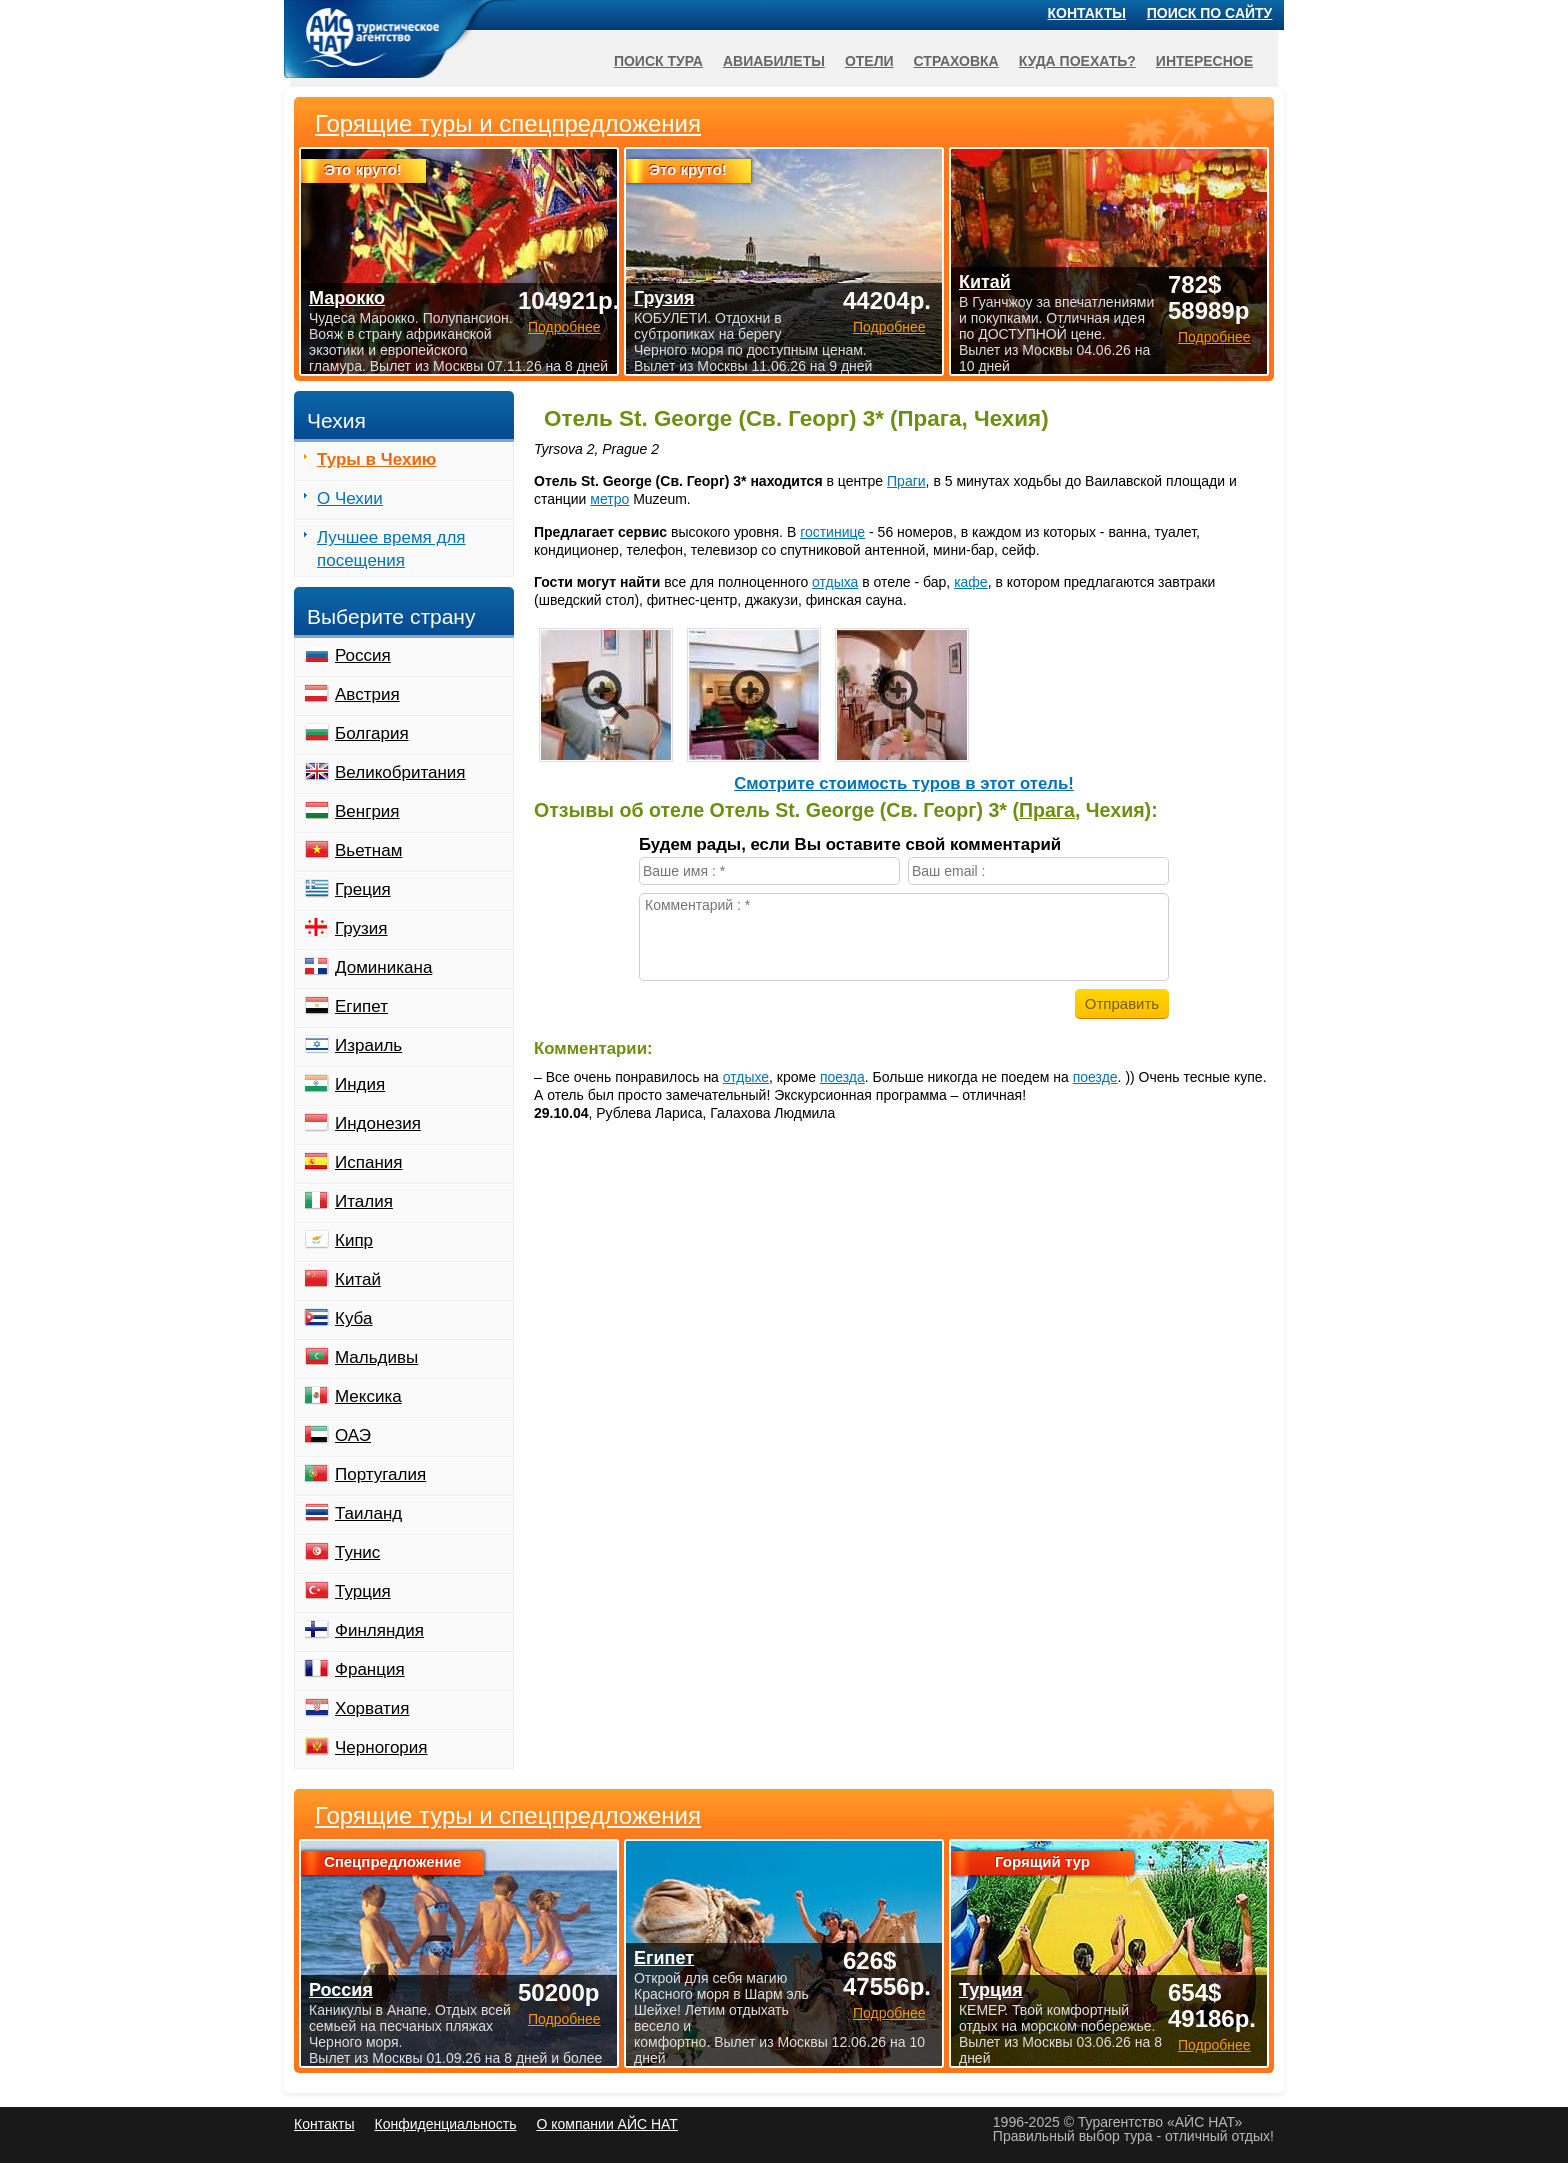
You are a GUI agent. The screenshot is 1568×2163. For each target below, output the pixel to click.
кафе (971, 582)
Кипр (354, 1240)
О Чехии (350, 498)
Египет (361, 1006)
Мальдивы (376, 1357)
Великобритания (400, 772)
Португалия (380, 1474)
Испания (368, 1162)
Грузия (361, 928)
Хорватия (372, 1708)
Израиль (368, 1045)
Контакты (1087, 13)
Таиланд (368, 1513)
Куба (353, 1318)
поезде (1095, 1077)
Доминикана (383, 967)
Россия (363, 655)
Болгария (372, 733)
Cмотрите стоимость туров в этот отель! (904, 783)
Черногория (381, 1747)
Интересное (1204, 61)
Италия (364, 1201)
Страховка (956, 61)
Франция (370, 1669)
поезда (842, 1077)
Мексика (368, 1396)
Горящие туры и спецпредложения (508, 1816)
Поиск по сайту (1210, 13)
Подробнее (564, 2019)
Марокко (347, 298)
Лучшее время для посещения (391, 549)
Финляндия (379, 1630)
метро (609, 499)
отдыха (835, 582)
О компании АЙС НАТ (607, 2124)
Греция (363, 889)
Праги (906, 481)
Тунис (357, 1552)
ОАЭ (353, 1435)
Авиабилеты (774, 61)
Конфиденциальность (445, 2124)
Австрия (367, 694)
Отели (869, 61)
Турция (363, 1591)
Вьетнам (368, 850)
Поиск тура (658, 61)
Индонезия (378, 1123)
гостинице (832, 532)
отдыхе (746, 1077)
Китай (358, 1279)
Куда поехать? (1077, 61)
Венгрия (367, 811)
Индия (360, 1084)
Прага (1047, 810)
